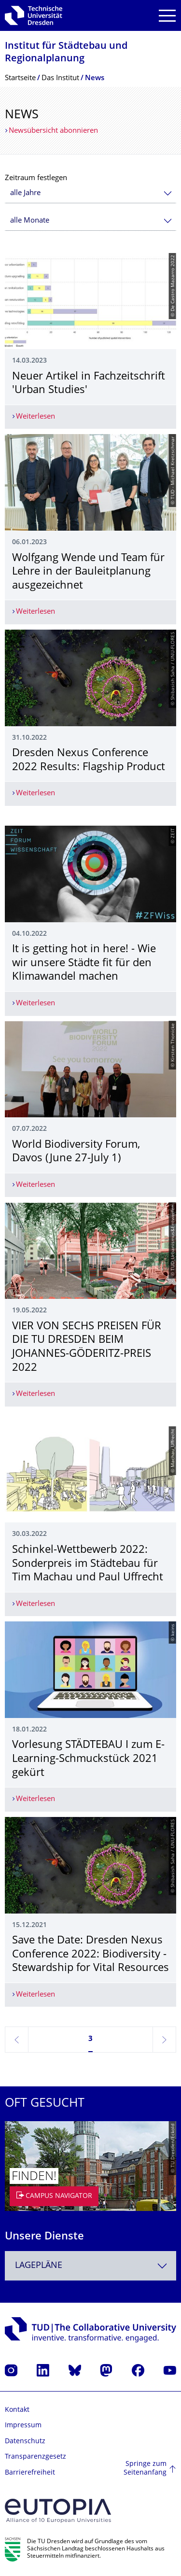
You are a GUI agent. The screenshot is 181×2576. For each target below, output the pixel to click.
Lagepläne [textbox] (38, 2266)
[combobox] (90, 193)
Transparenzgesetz (35, 2457)
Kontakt (17, 2410)
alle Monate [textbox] (29, 221)
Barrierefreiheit (30, 2473)
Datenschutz (25, 2441)
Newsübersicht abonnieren (53, 131)
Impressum (23, 2425)
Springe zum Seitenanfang (145, 2468)
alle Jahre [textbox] (25, 193)
